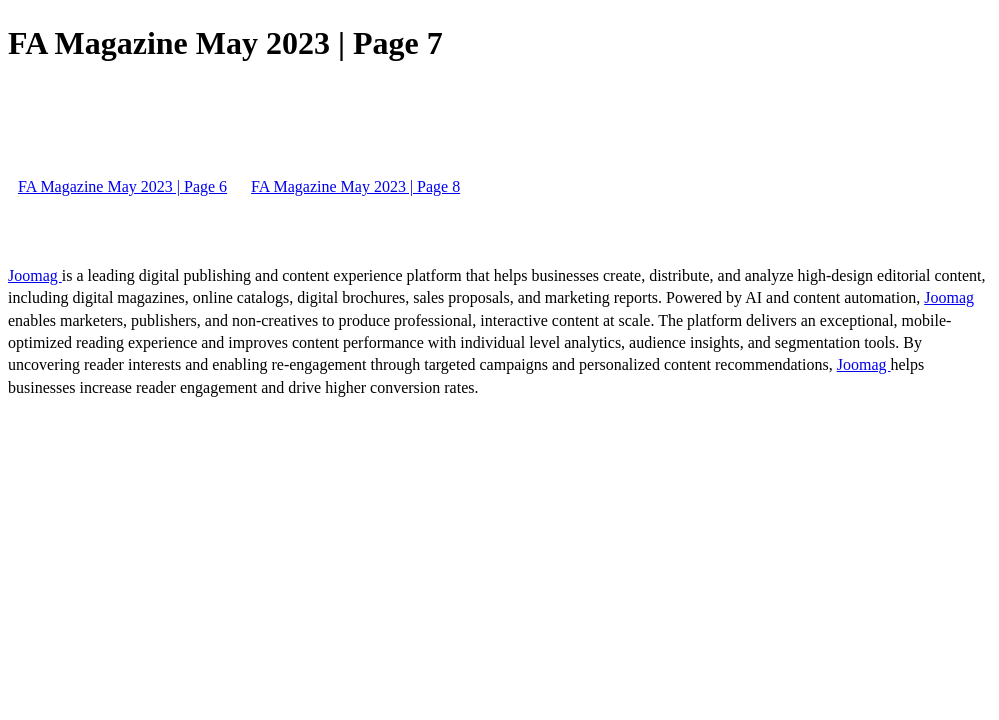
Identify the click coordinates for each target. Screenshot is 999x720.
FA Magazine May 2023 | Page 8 (355, 186)
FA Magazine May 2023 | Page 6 (122, 186)
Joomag (35, 275)
